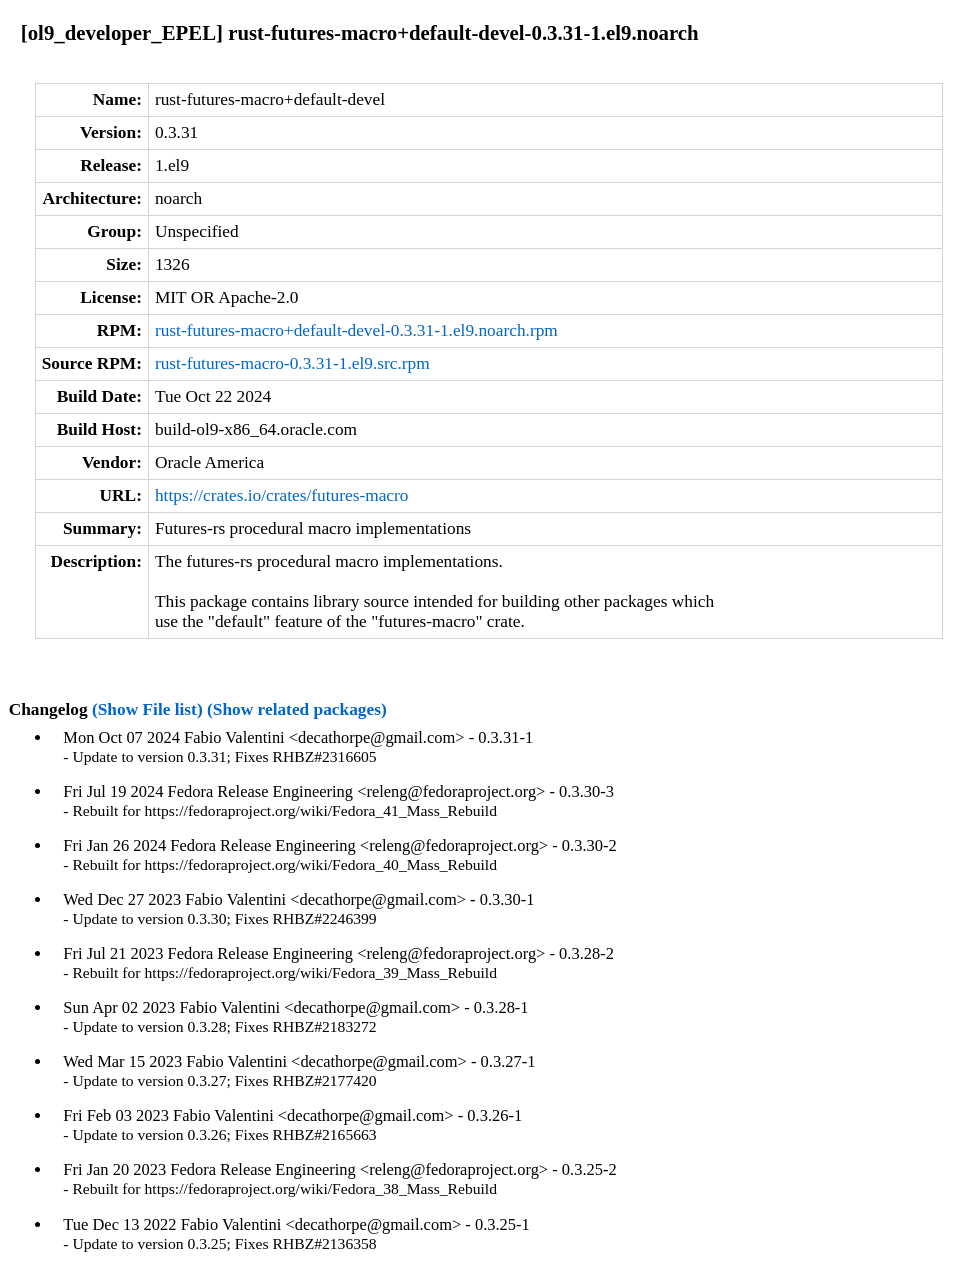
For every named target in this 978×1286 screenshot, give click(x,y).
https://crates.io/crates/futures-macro (282, 495)
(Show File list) (147, 709)
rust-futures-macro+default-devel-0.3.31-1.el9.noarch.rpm (356, 330)
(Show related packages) (297, 709)
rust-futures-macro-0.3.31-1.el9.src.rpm (292, 363)
